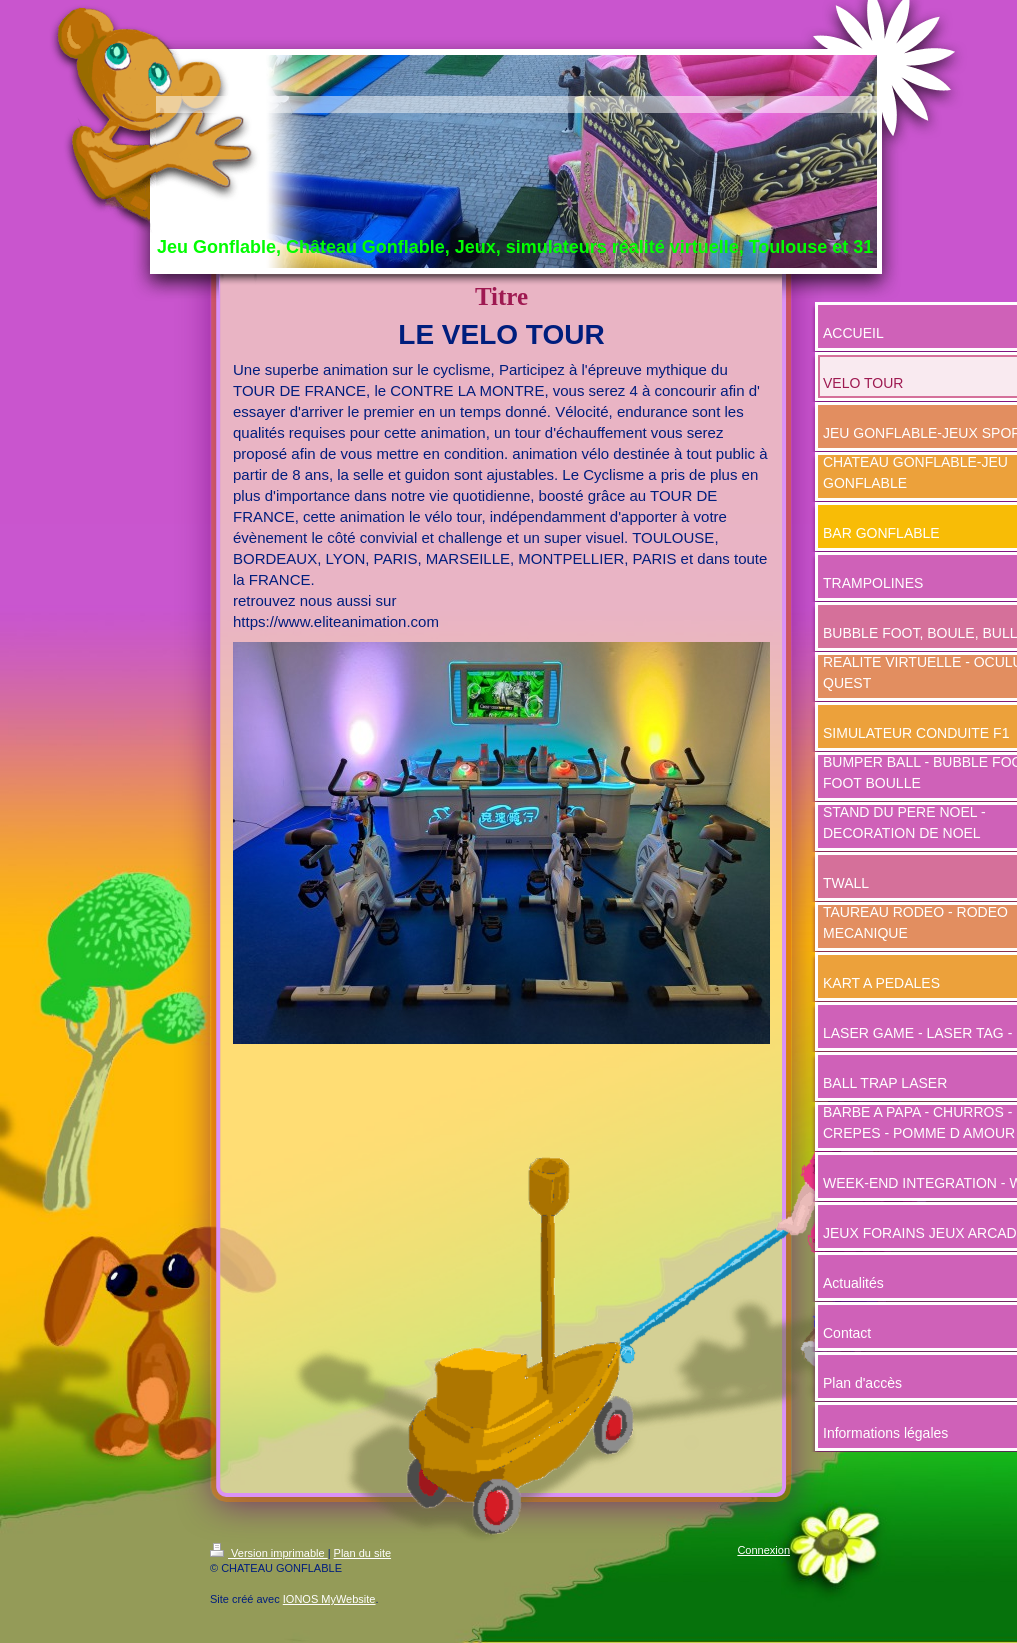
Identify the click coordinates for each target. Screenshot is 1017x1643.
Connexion (763, 1550)
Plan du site (362, 1553)
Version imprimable (269, 1553)
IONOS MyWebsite (329, 1599)
